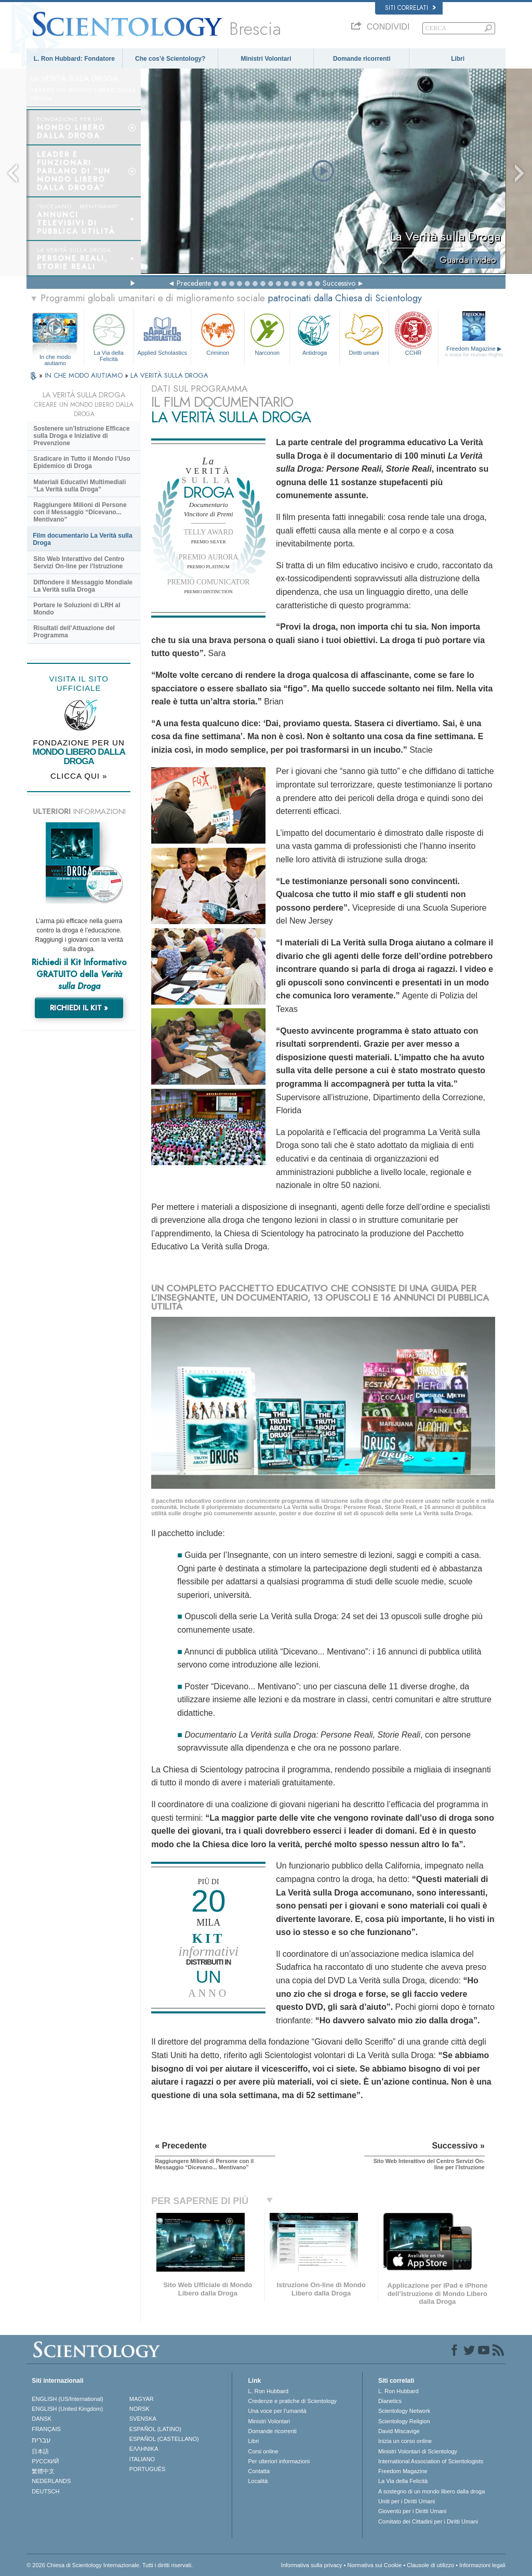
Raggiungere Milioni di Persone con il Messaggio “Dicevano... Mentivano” (79, 512)
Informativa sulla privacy (311, 2565)
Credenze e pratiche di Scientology (292, 2401)
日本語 (40, 2451)
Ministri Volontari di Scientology (417, 2451)
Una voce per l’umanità (277, 2411)
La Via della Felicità (108, 336)
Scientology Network (404, 2411)
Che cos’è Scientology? (170, 58)
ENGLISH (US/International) (67, 2399)
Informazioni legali (482, 2565)
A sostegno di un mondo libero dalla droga (431, 2491)
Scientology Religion (404, 2421)
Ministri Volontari (266, 58)
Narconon (267, 333)
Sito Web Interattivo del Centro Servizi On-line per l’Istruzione (78, 562)
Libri (457, 58)
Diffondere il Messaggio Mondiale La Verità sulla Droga (82, 586)
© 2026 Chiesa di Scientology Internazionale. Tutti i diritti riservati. (109, 2565)
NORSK (139, 2409)
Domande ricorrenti (362, 58)
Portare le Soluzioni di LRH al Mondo (76, 609)
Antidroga (314, 333)
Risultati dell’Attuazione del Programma (74, 631)
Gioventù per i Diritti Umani (412, 2511)
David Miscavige (399, 2431)
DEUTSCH (45, 2491)
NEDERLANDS (51, 2481)
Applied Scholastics (162, 333)
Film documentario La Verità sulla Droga (82, 539)
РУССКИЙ (45, 2461)
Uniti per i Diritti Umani (406, 2501)
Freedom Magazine (474, 351)
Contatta (259, 2471)
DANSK (41, 2418)
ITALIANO (142, 2459)
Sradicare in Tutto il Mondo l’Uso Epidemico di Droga (81, 462)
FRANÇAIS (46, 2429)
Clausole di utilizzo (430, 2565)
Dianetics (390, 2401)
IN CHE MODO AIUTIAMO (85, 375)
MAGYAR (141, 2399)
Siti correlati (410, 7)
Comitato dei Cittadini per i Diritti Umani (428, 2521)
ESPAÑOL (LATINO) (155, 2429)
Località (258, 2481)
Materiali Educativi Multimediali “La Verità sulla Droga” (79, 485)
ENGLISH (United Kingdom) (67, 2409)
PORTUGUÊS (147, 2469)
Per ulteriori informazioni (279, 2461)
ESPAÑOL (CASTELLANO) (164, 2439)
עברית (41, 2440)
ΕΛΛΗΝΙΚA (143, 2449)
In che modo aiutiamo (55, 357)
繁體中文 (43, 2471)
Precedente (194, 283)
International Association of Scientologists (430, 2461)
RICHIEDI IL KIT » (79, 1008)
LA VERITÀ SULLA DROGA (169, 375)
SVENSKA (142, 2418)
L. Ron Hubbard (268, 2391)
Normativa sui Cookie (375, 2565)
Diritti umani (364, 333)
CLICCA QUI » (79, 775)
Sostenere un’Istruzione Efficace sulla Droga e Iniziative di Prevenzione (81, 436)
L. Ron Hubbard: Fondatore (74, 58)
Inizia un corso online (405, 2441)
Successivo (339, 283)
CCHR (413, 333)
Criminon (218, 333)
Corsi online (263, 2451)
